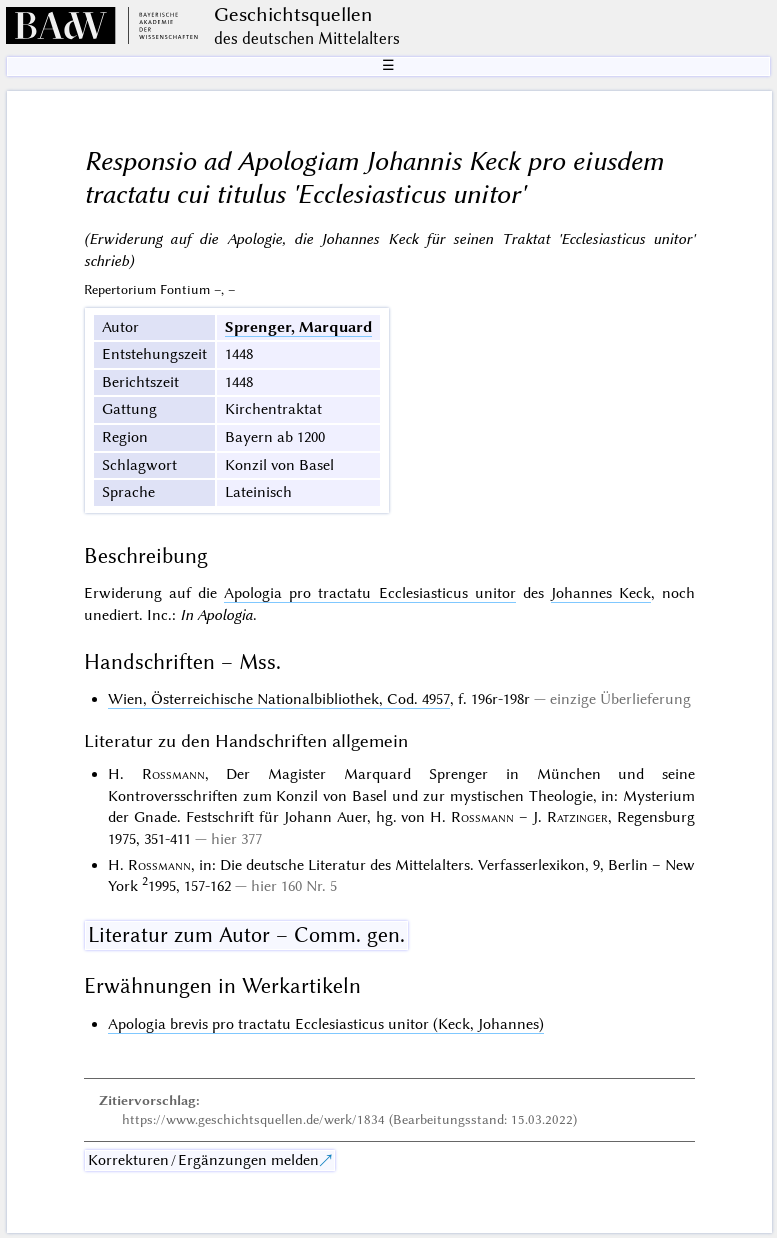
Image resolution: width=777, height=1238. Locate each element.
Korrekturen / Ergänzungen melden (203, 1160)
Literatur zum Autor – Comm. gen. (246, 935)
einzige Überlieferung (620, 699)
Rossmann (173, 774)
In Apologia (216, 615)
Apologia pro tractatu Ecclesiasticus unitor (370, 593)
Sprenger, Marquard (298, 327)
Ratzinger (577, 817)
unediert (111, 615)
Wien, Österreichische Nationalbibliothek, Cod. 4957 (279, 699)
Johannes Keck (601, 593)
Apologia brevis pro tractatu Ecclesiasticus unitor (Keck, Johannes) (326, 1024)
